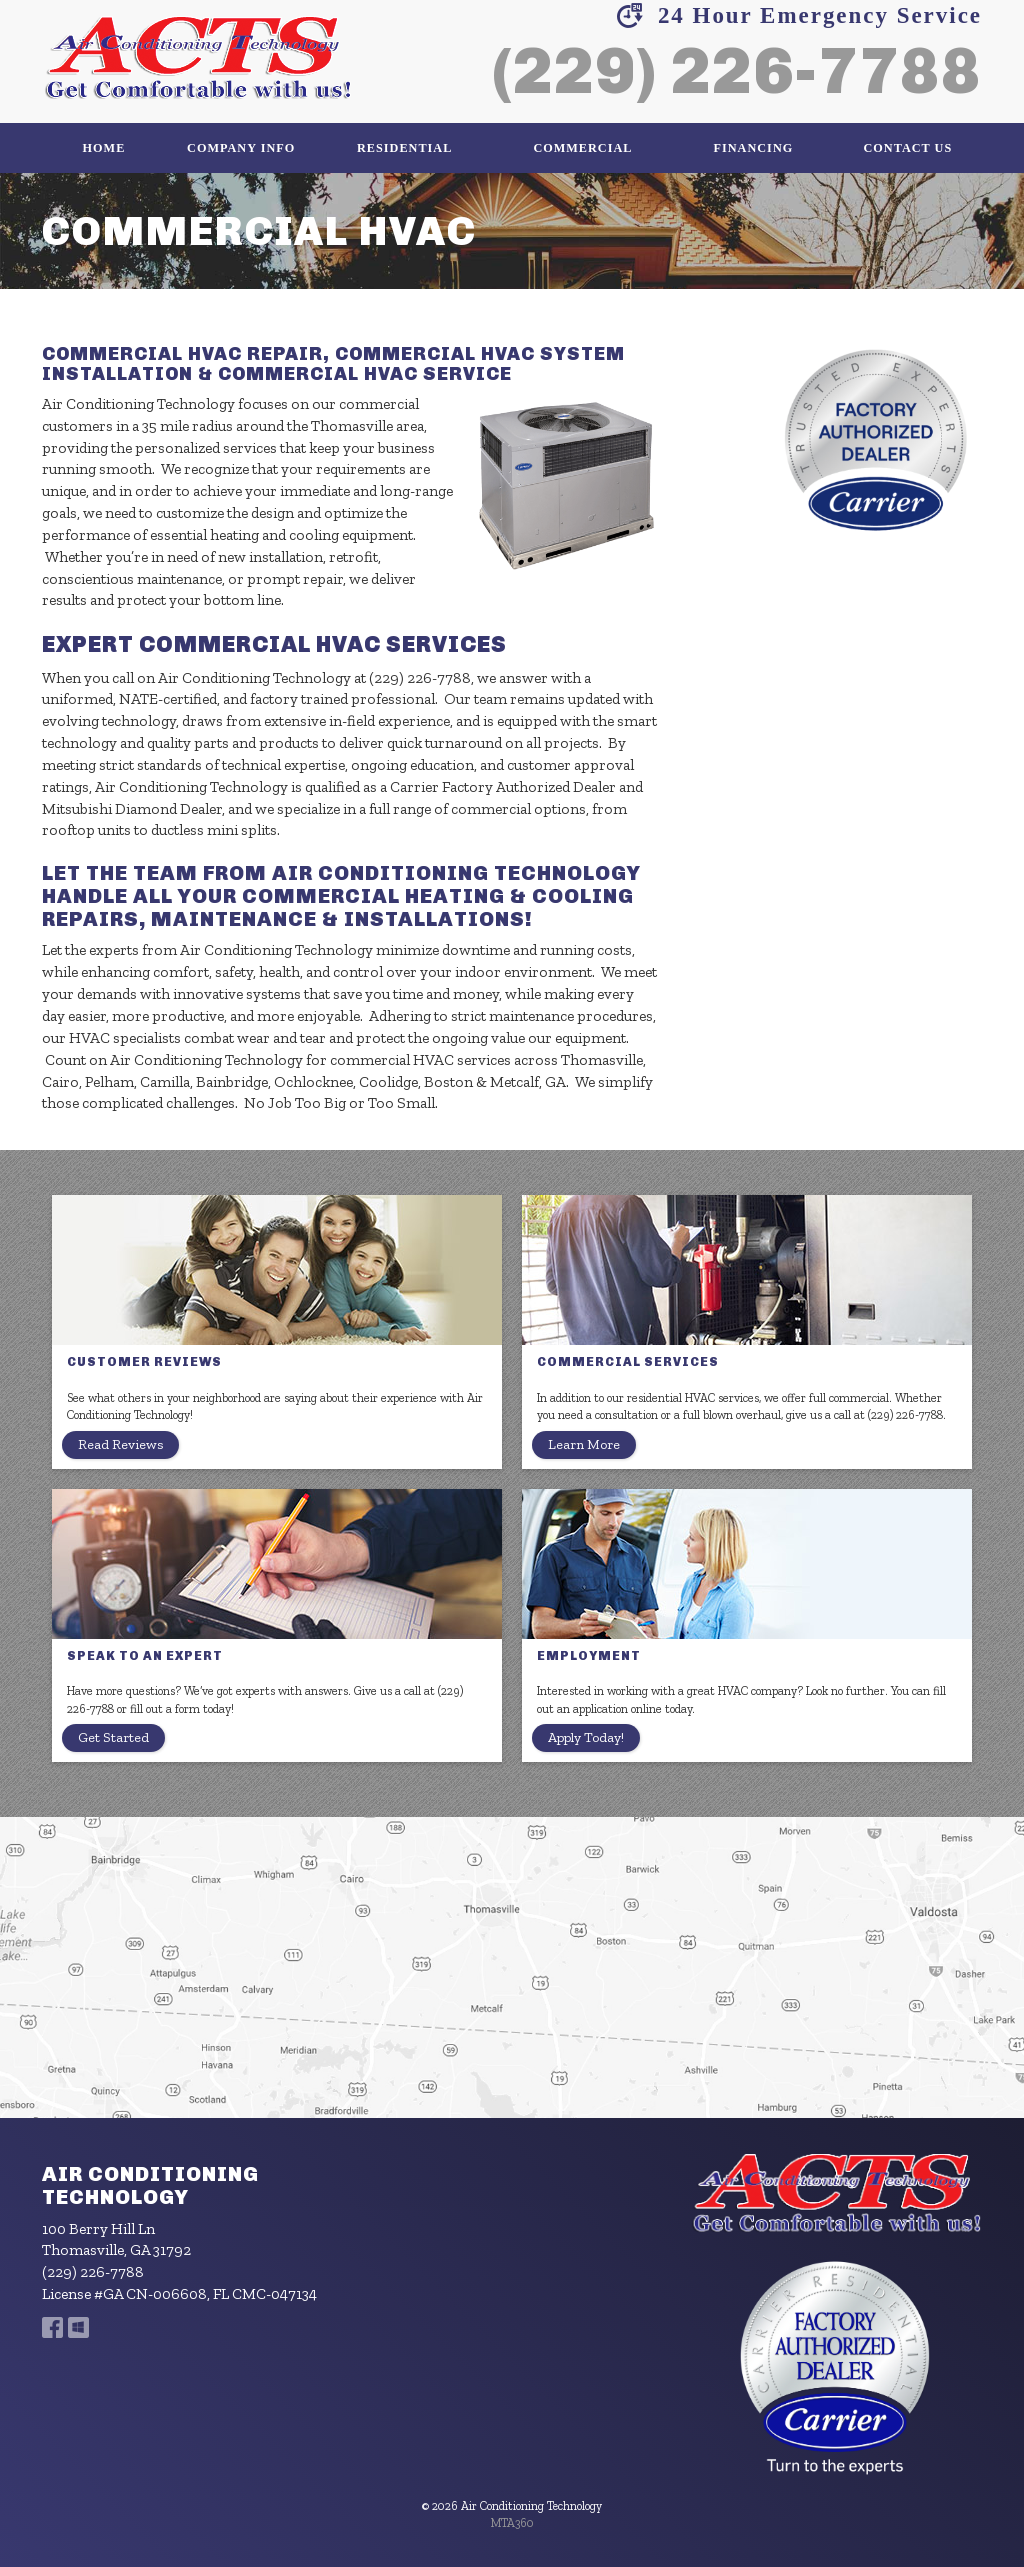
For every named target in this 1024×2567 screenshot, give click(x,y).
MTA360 (512, 2523)
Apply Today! (586, 1737)
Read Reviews (120, 1444)
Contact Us (908, 148)
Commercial (582, 148)
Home (104, 148)
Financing (754, 148)
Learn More (584, 1444)
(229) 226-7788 (737, 70)
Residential (404, 148)
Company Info (241, 148)
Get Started (113, 1737)
